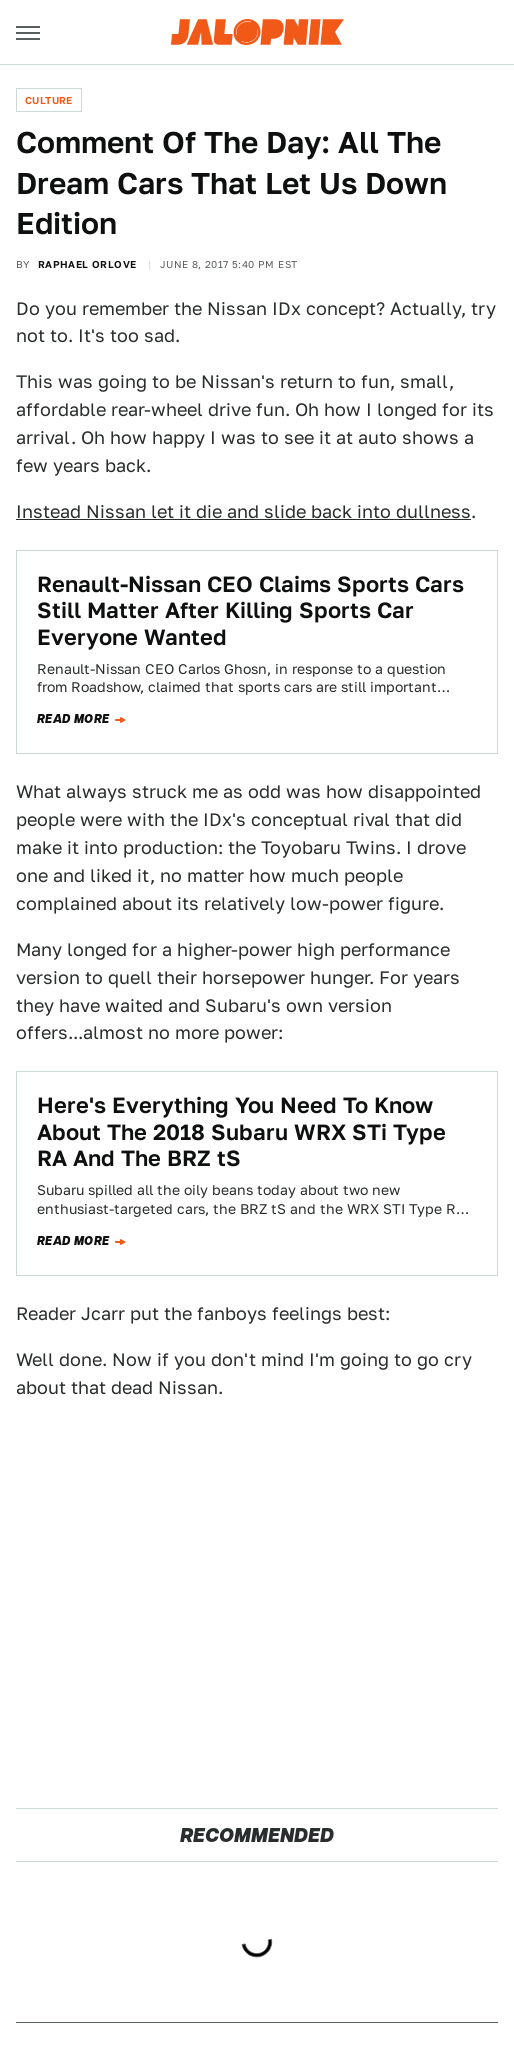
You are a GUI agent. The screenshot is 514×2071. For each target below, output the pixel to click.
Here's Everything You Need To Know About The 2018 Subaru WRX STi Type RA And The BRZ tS (241, 1131)
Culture (49, 100)
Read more (73, 719)
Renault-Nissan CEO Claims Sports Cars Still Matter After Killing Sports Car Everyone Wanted (250, 610)
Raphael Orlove (87, 264)
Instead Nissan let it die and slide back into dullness (243, 511)
